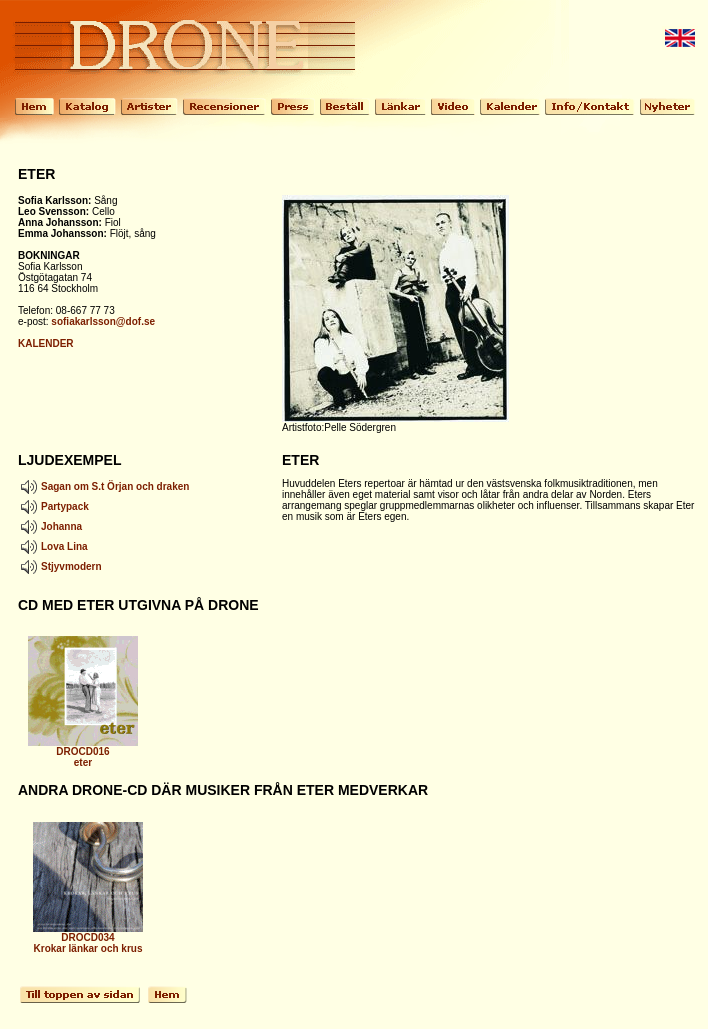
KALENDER (46, 343)
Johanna (50, 526)
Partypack (53, 506)
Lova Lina (53, 546)
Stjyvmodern (60, 566)
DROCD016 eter (83, 752)
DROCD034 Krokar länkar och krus (88, 938)
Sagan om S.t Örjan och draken (103, 486)
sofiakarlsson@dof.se (103, 321)
